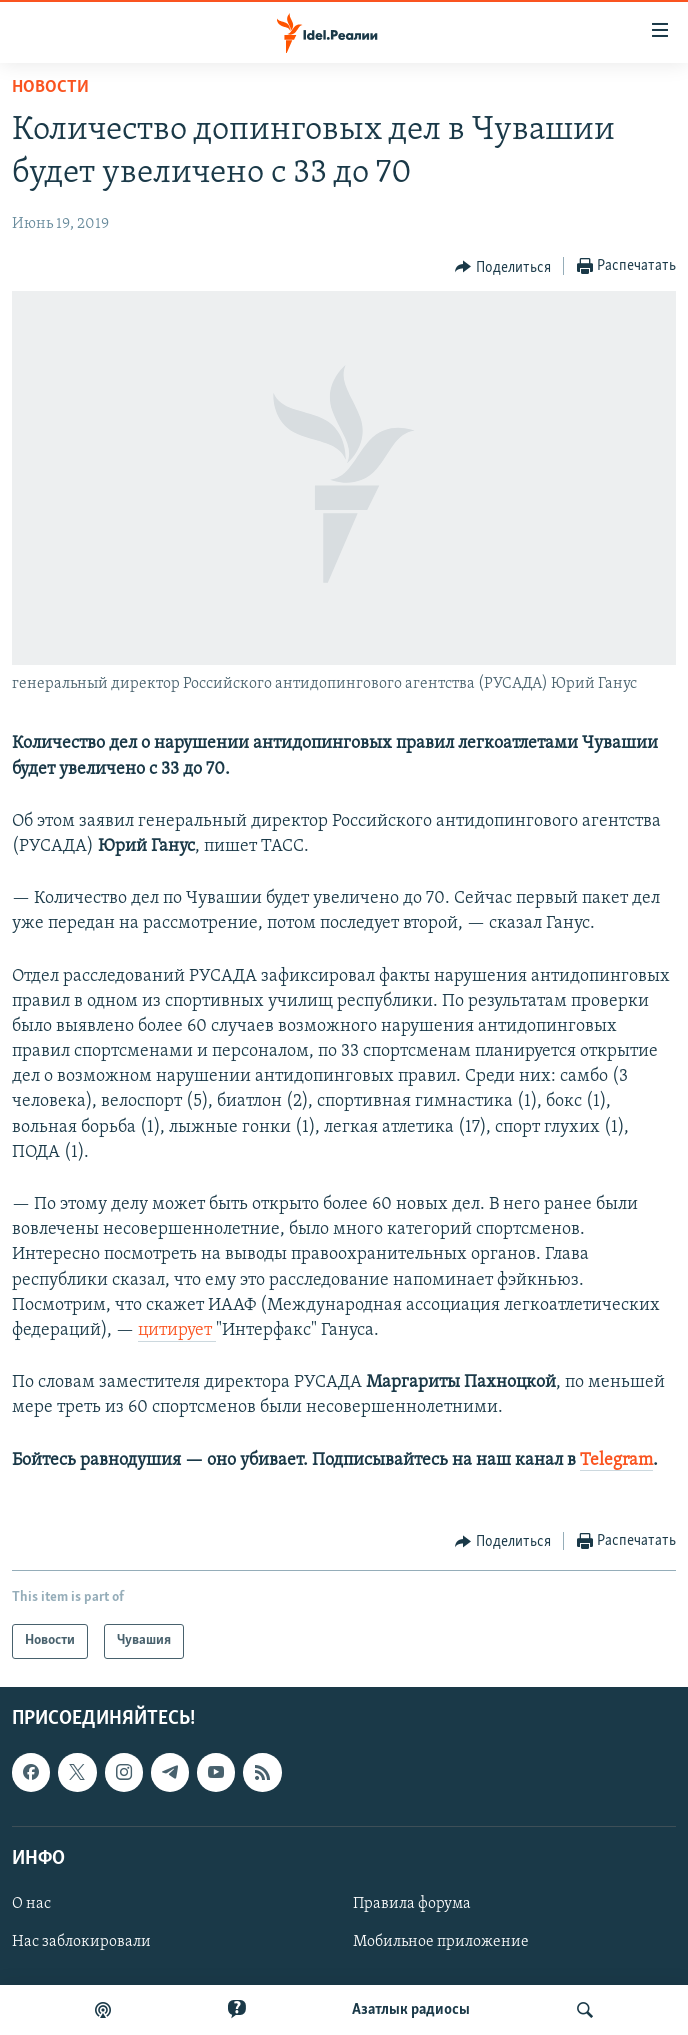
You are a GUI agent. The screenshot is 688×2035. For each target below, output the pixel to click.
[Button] (503, 267)
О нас (31, 1904)
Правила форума (412, 1904)
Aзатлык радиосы (411, 2010)
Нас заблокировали (81, 1942)
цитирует (177, 1330)
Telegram (616, 1460)
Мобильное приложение (441, 1942)
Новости (50, 87)
